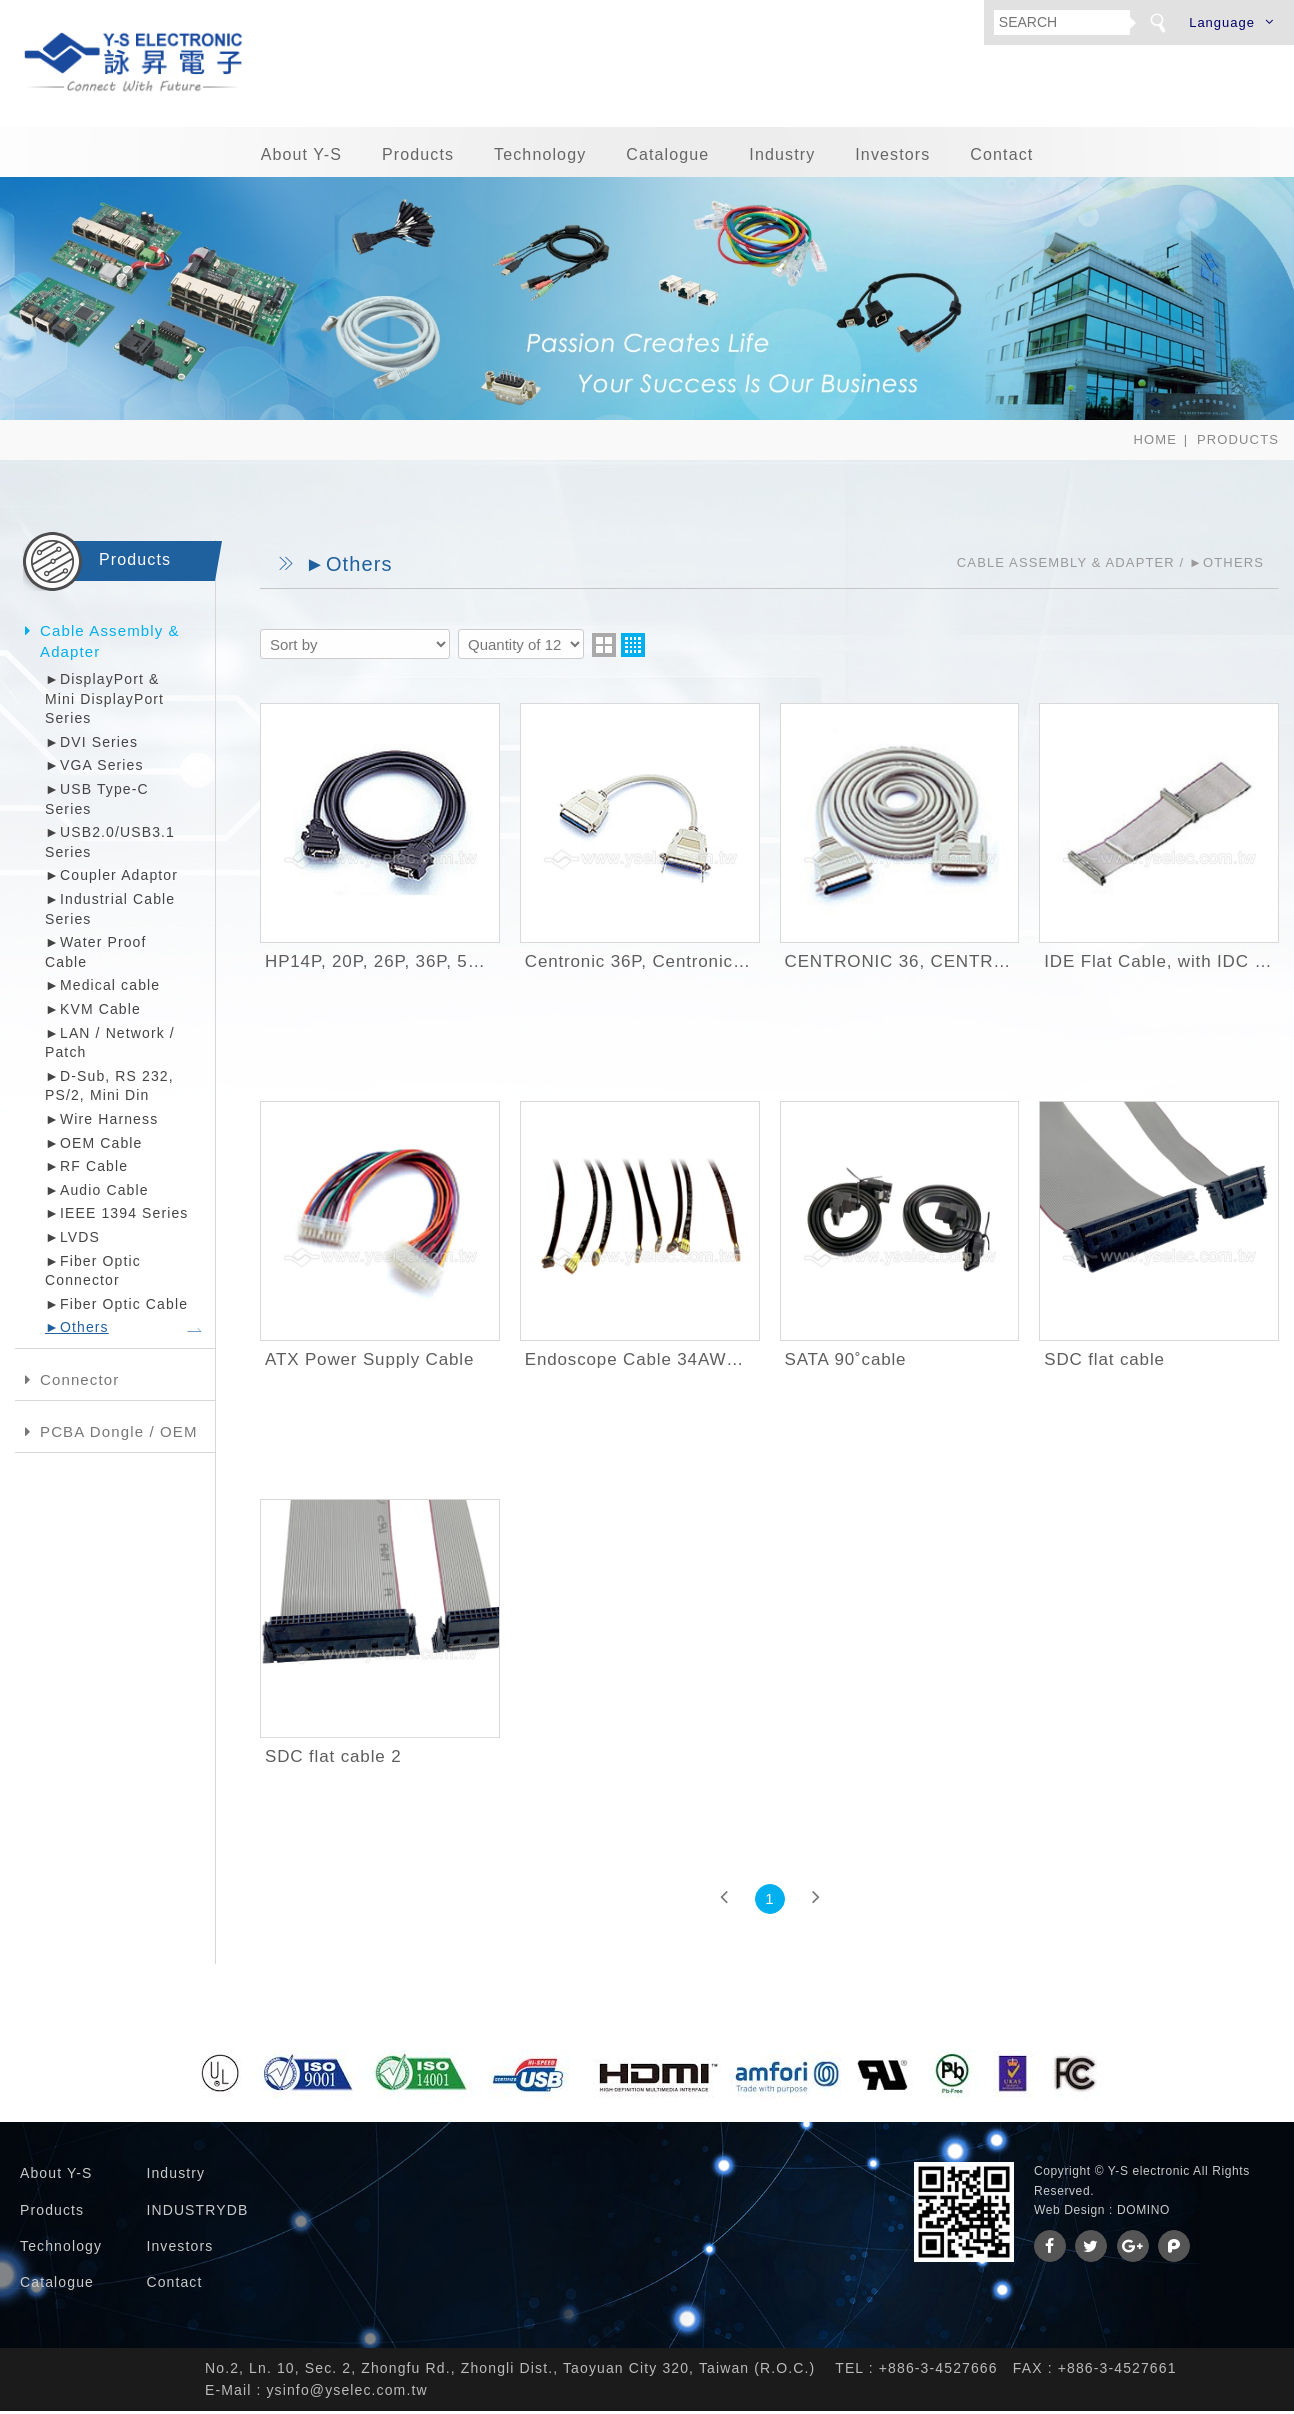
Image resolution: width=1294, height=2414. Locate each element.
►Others (77, 1330)
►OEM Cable (93, 1146)
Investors (892, 157)
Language (1222, 22)
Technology (540, 157)
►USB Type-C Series (97, 802)
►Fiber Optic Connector (93, 1274)
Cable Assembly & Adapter (110, 644)
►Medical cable (102, 989)
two (604, 648)
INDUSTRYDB (197, 2213)
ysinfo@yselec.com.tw (346, 2393)
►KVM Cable (93, 1012)
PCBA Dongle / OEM (119, 1434)
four (633, 648)
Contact (1001, 157)
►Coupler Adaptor (111, 879)
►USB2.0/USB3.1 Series (110, 845)
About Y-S (301, 157)
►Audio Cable (97, 1193)
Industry (782, 157)
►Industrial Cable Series (110, 912)
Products (418, 157)
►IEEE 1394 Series (117, 1216)
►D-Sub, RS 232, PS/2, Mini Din (109, 1089)
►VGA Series (94, 769)
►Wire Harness (101, 1122)
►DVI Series (91, 745)
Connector (79, 1382)
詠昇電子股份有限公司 (135, 65)
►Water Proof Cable (96, 955)
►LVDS (72, 1240)
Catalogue (667, 157)
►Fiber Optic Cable (116, 1307)
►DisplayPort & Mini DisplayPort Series (104, 701)
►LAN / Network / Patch (110, 1046)
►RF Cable (86, 1169)
